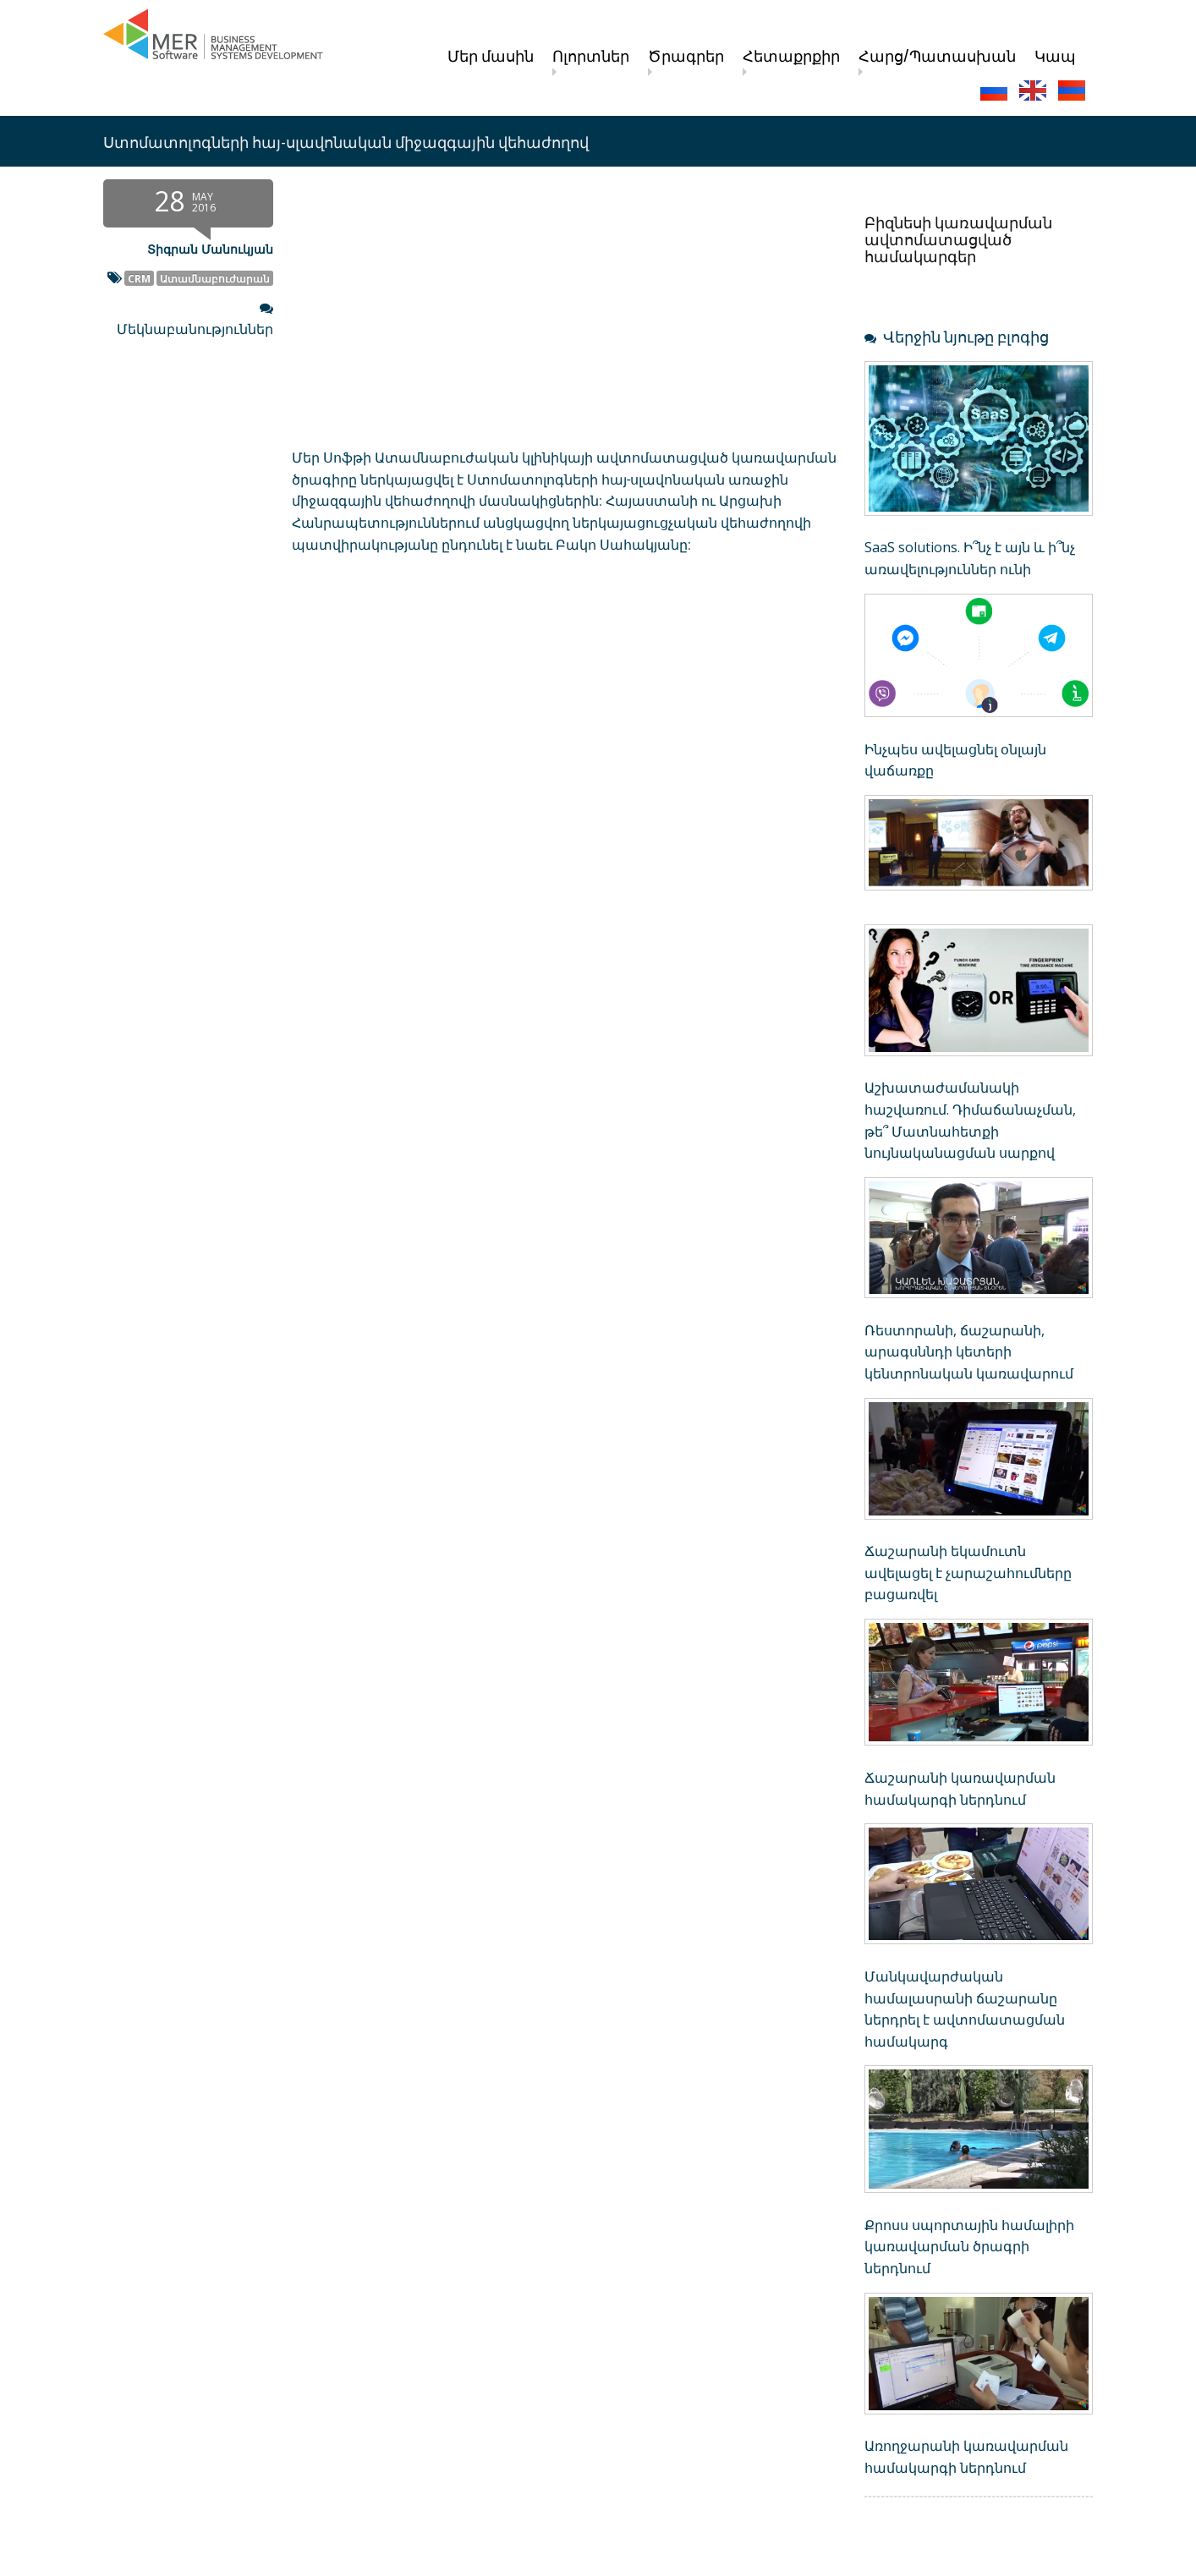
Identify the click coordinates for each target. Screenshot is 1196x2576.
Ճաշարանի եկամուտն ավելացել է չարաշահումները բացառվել (968, 1572)
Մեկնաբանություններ (195, 329)
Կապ (1055, 55)
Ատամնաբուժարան (215, 278)
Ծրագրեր (686, 55)
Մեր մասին (490, 55)
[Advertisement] (471, 716)
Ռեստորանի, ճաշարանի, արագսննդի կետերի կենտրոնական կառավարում (968, 1352)
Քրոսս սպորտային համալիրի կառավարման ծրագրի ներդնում (969, 2246)
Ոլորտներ (590, 55)
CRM (139, 278)
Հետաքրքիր (791, 55)
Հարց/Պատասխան (937, 55)
